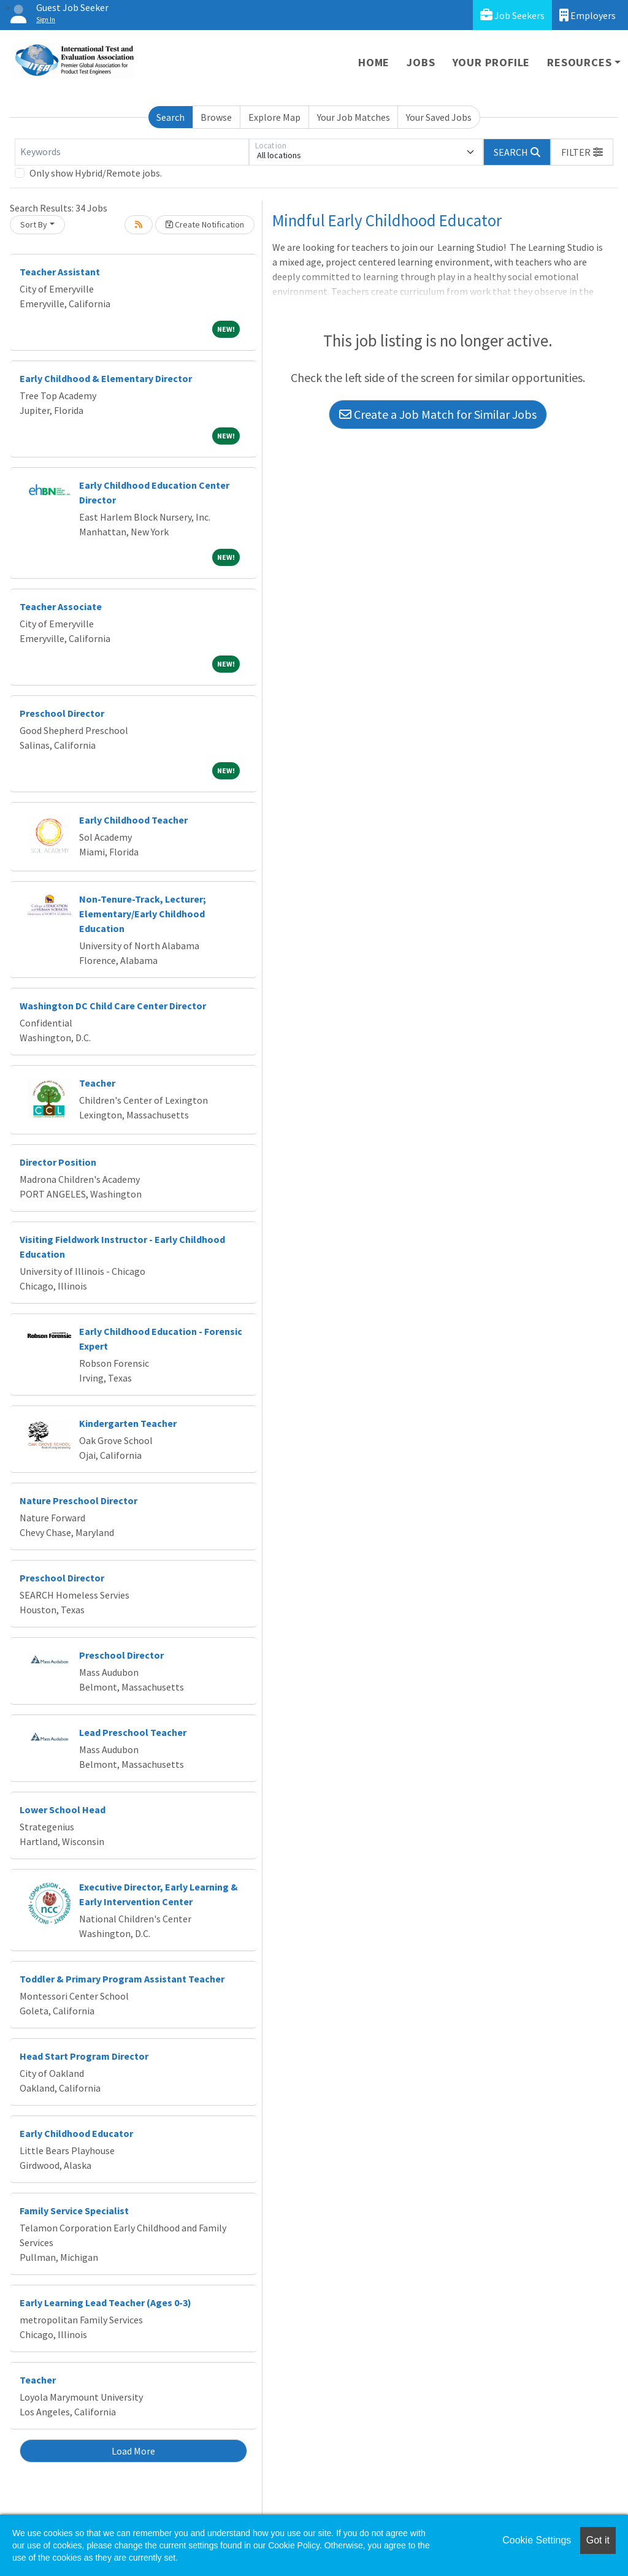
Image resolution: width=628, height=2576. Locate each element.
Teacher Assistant (60, 272)
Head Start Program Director (84, 2056)
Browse (216, 117)
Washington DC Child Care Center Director (113, 1005)
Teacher (97, 1083)
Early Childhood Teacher (133, 820)
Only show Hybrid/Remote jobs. (95, 173)
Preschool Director (62, 713)
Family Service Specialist (74, 2210)
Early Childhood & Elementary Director (106, 378)
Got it (598, 2540)
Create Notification (205, 224)
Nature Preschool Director (78, 1500)
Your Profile (491, 62)
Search (170, 117)
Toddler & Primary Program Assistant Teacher (122, 1979)
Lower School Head (62, 1809)
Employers (587, 15)
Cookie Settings (536, 2540)
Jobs (421, 62)
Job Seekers (512, 15)
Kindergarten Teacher (128, 1423)
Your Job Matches (353, 117)
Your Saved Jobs (439, 117)
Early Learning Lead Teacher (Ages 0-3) (105, 2302)
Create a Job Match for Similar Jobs (438, 414)
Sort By (33, 224)
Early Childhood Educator (76, 2133)
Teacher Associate (61, 606)
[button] (582, 152)
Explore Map (274, 117)
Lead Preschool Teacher (132, 1732)
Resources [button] (579, 62)
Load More (133, 2451)
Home (373, 62)
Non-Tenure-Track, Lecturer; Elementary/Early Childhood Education (142, 913)
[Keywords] (132, 152)
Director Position (58, 1162)
